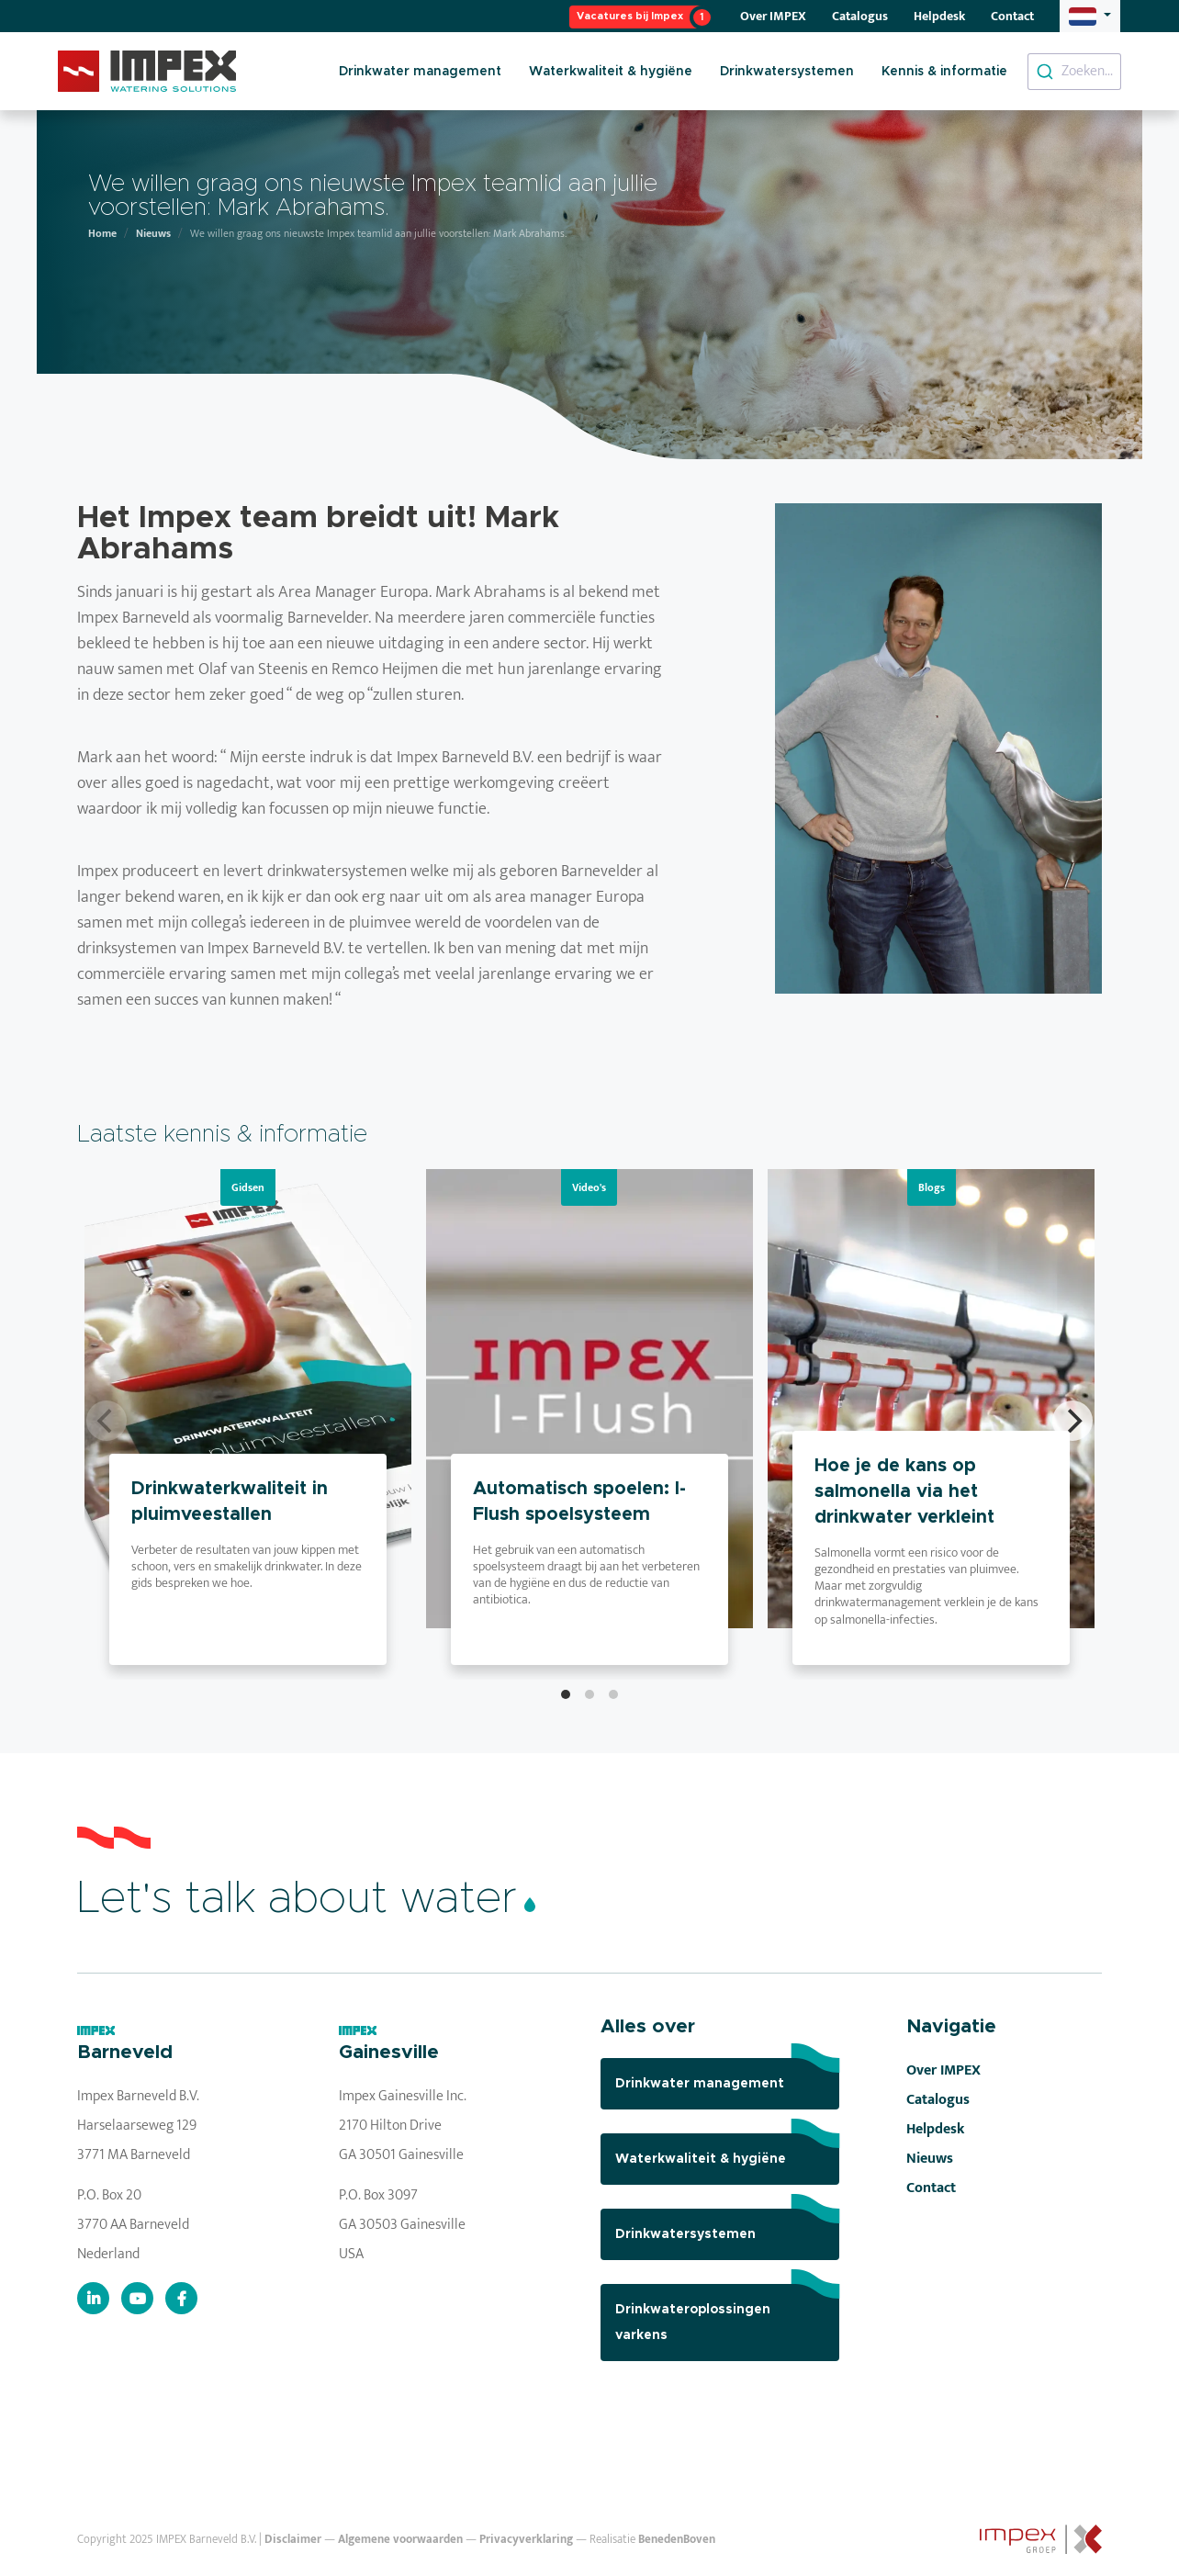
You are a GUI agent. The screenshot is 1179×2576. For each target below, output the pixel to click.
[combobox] (1074, 71)
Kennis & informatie (944, 71)
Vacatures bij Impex (630, 16)
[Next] (1072, 1420)
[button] (1090, 16)
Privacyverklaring (526, 2539)
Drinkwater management (420, 71)
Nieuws (153, 233)
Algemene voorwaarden (400, 2539)
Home (102, 233)
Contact (1012, 16)
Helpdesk (939, 16)
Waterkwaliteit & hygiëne (610, 71)
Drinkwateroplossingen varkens (727, 2313)
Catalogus (860, 16)
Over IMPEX (773, 16)
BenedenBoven (676, 2539)
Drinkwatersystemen (787, 71)
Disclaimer (292, 2539)
